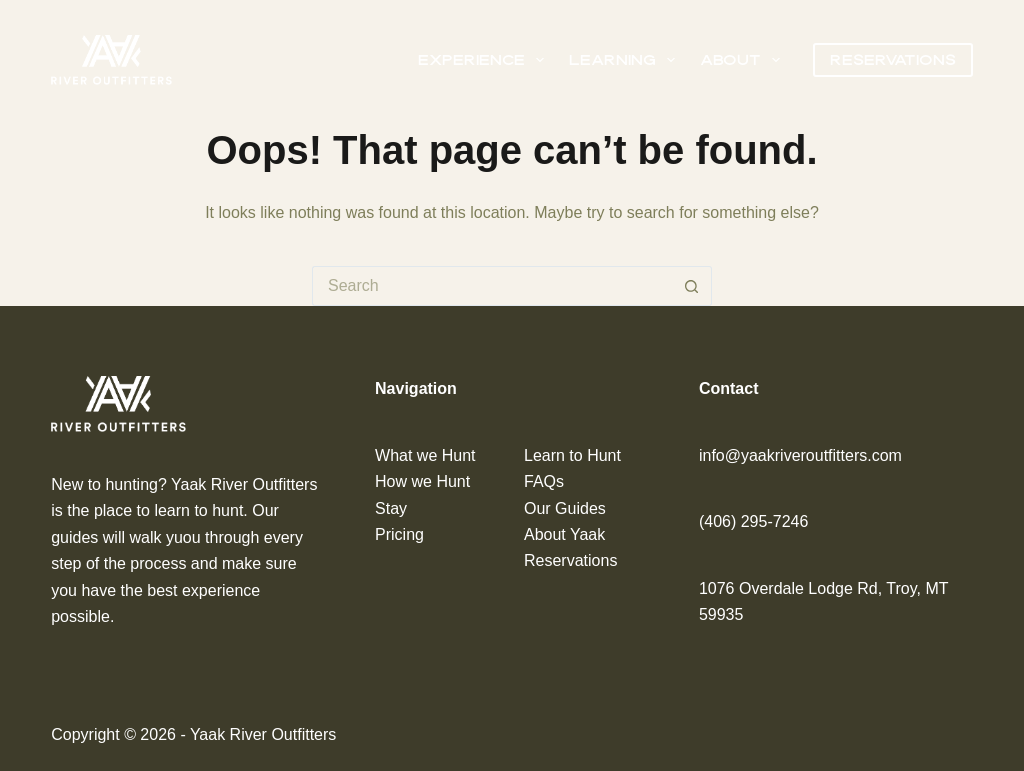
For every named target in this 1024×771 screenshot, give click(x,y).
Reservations (893, 59)
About (744, 60)
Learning (626, 60)
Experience (485, 60)
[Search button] (692, 286)
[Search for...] (492, 286)
